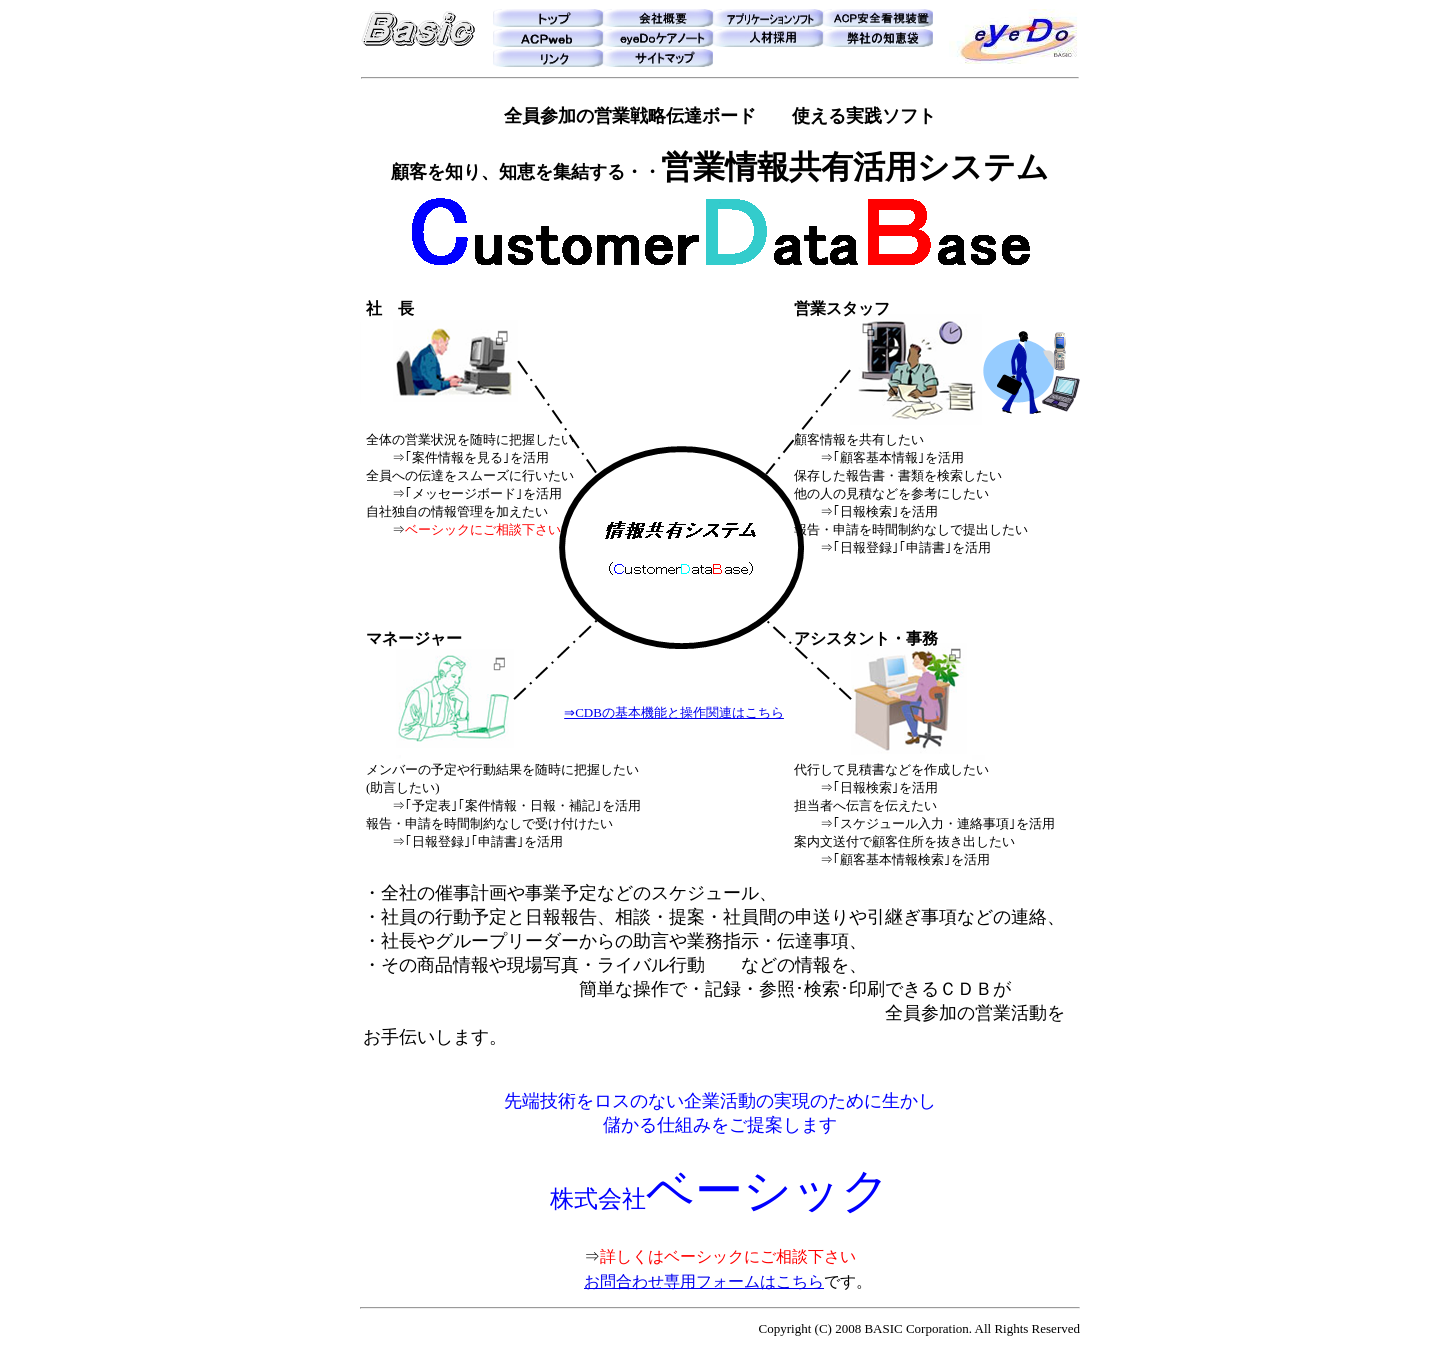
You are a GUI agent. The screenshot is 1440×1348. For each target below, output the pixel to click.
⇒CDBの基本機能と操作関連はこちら (674, 712)
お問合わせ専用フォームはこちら (704, 1281)
